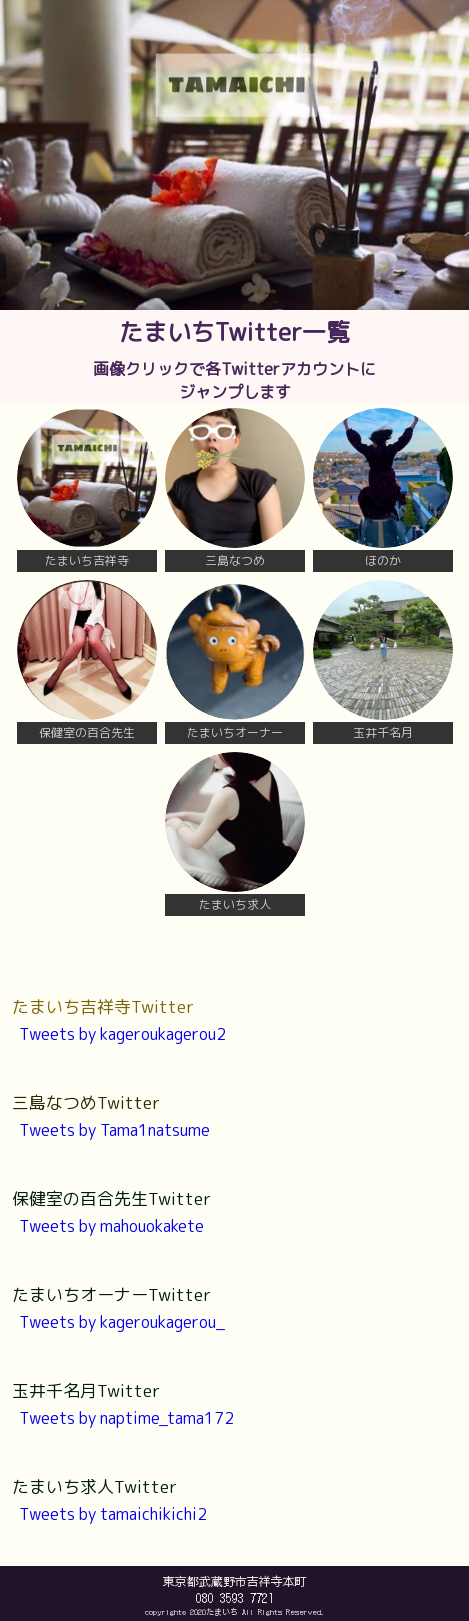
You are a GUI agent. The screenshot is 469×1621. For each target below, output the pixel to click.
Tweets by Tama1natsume (114, 1130)
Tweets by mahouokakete (111, 1226)
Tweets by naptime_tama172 (126, 1418)
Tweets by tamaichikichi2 (113, 1514)
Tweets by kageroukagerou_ (122, 1322)
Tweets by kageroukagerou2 (122, 1034)
